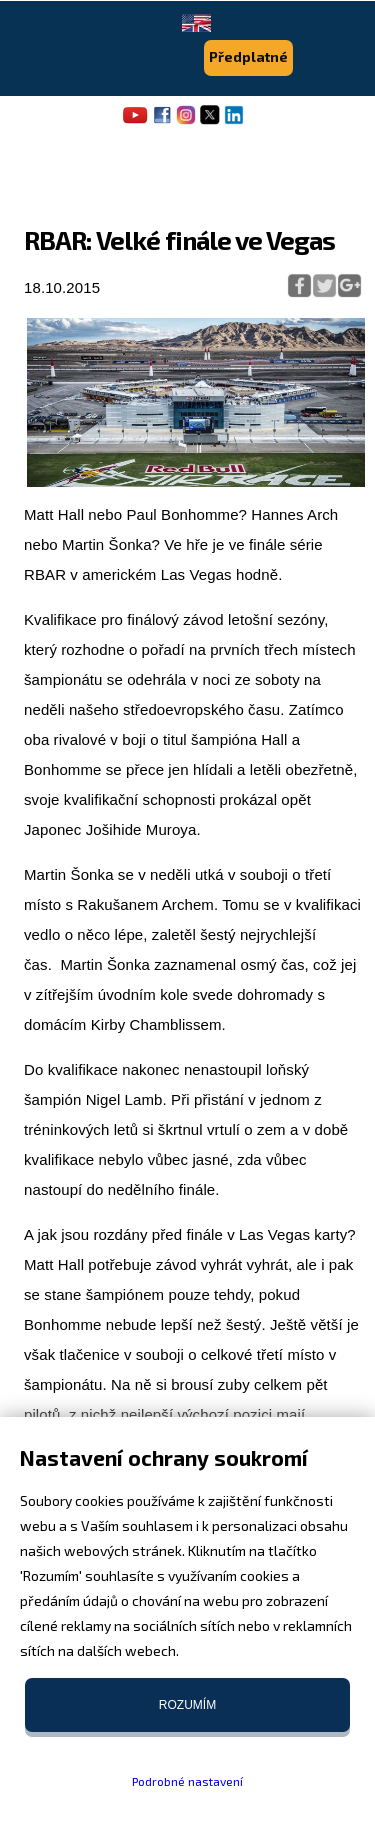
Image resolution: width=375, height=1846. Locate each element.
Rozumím (187, 1705)
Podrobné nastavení (187, 1781)
